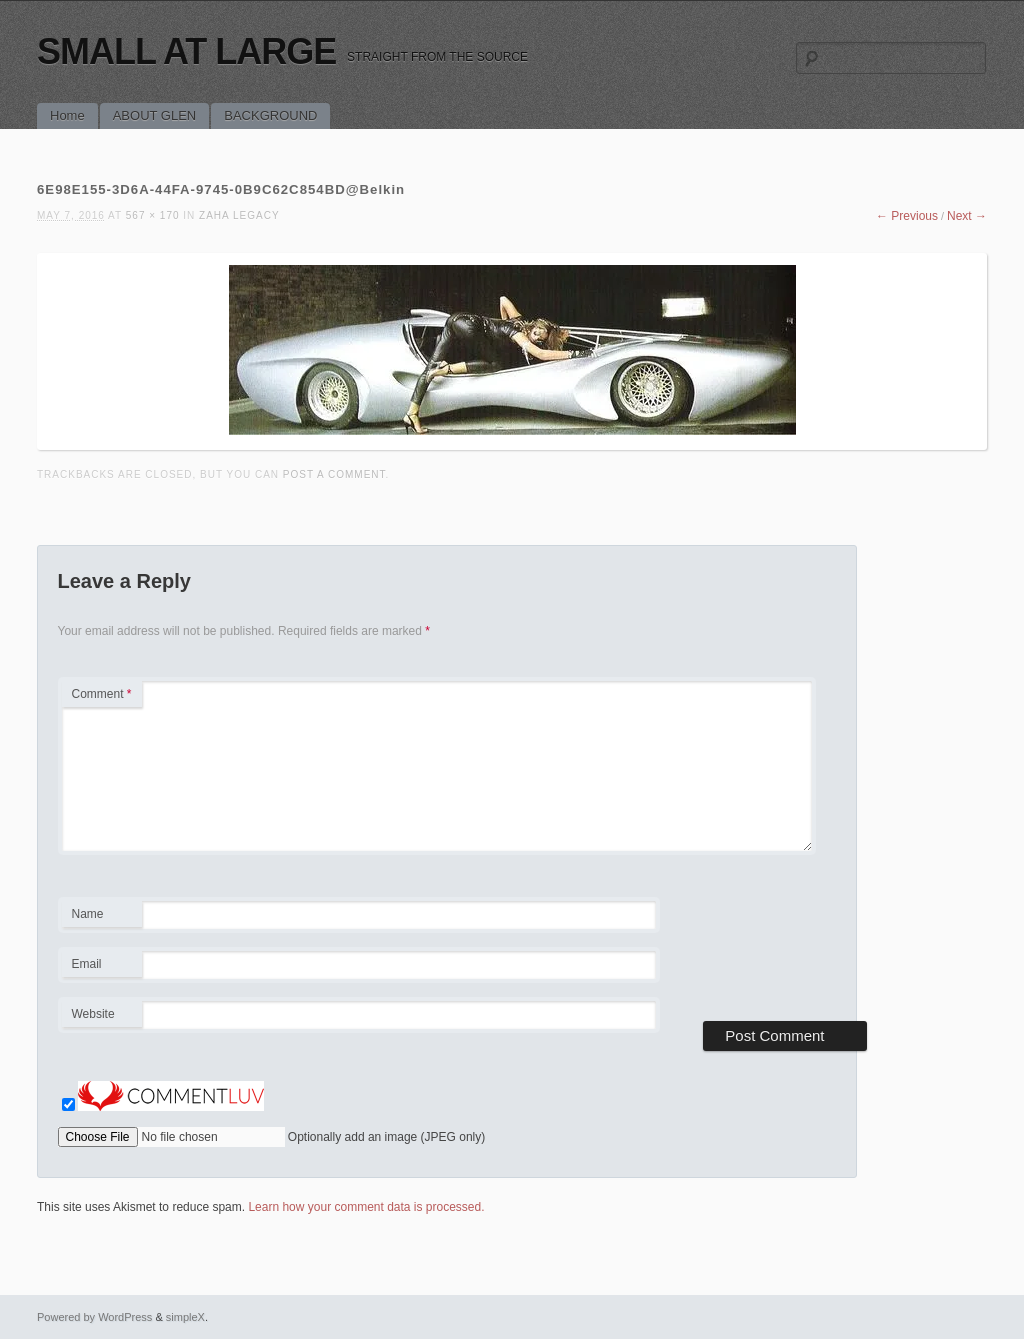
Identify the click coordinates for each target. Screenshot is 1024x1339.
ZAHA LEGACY (239, 215)
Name (101, 917)
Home (67, 115)
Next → (967, 216)
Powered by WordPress (94, 1317)
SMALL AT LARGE (186, 51)
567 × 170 (153, 215)
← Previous (907, 216)
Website (93, 1014)
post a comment (334, 474)
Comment (102, 694)
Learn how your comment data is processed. (366, 1207)
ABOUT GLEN (155, 115)
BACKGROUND (270, 115)
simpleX (185, 1317)
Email (101, 967)
